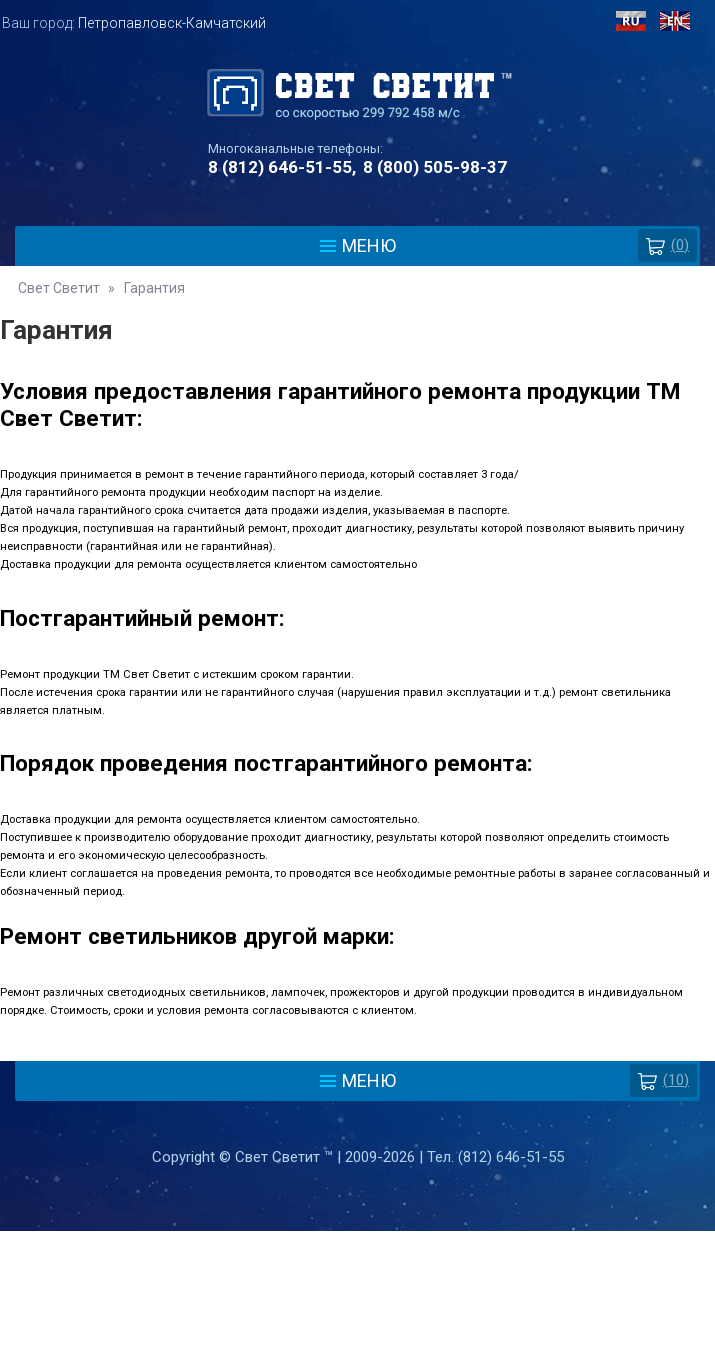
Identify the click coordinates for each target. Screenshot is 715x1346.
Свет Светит (59, 288)
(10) (663, 1080)
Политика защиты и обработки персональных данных (358, 1248)
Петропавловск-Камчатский (172, 23)
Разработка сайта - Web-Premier (358, 1338)
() (667, 245)
